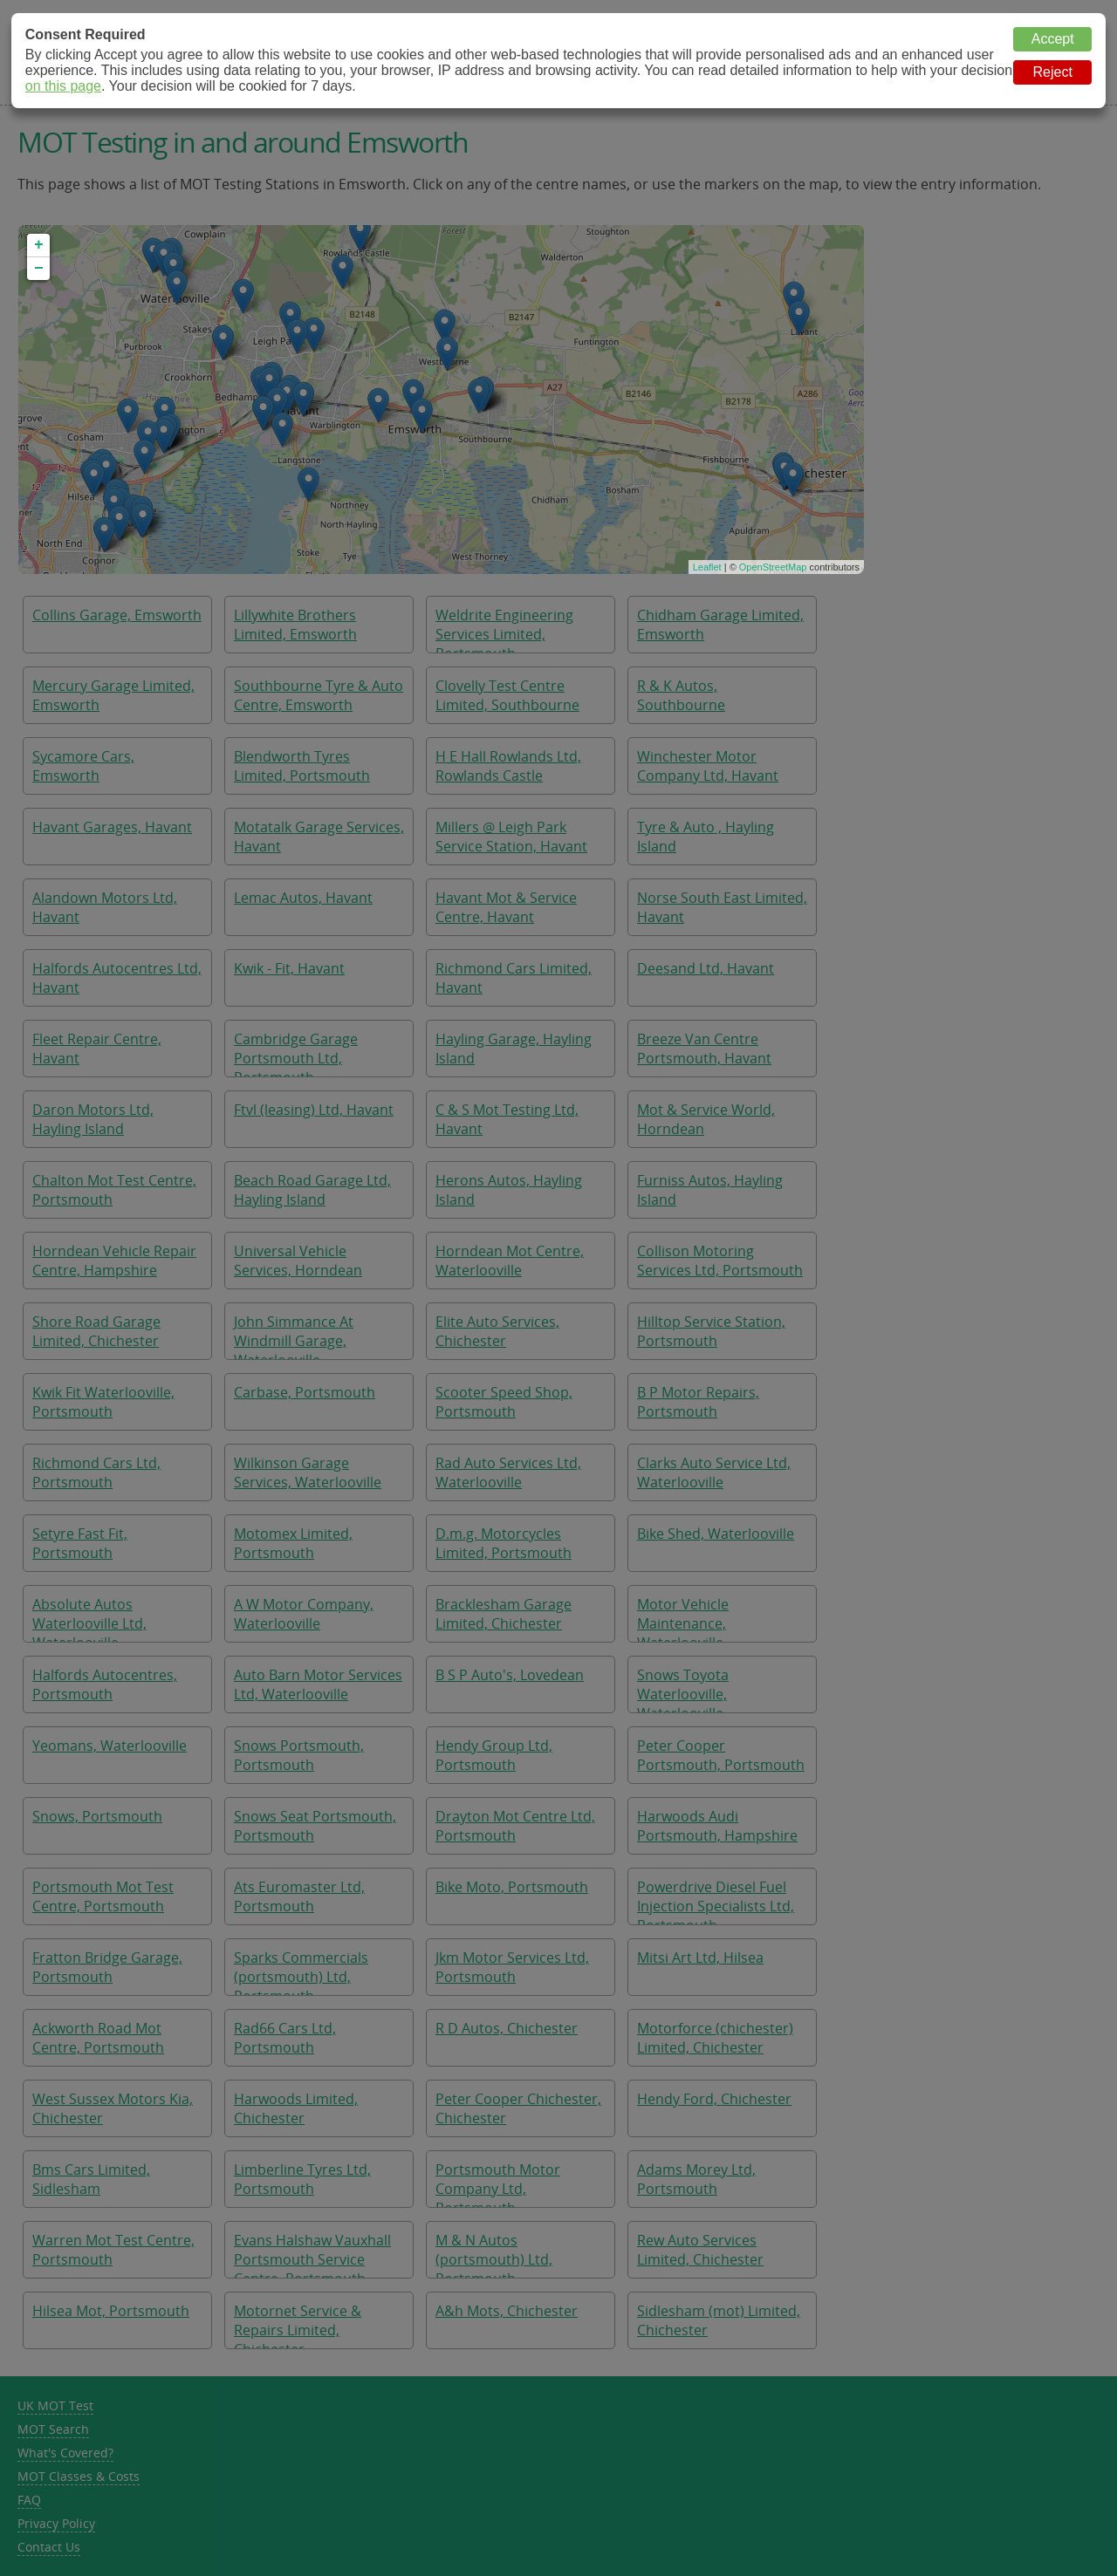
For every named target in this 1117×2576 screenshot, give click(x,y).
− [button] (39, 268)
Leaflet (707, 567)
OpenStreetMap (773, 567)
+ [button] (39, 245)
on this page (63, 86)
